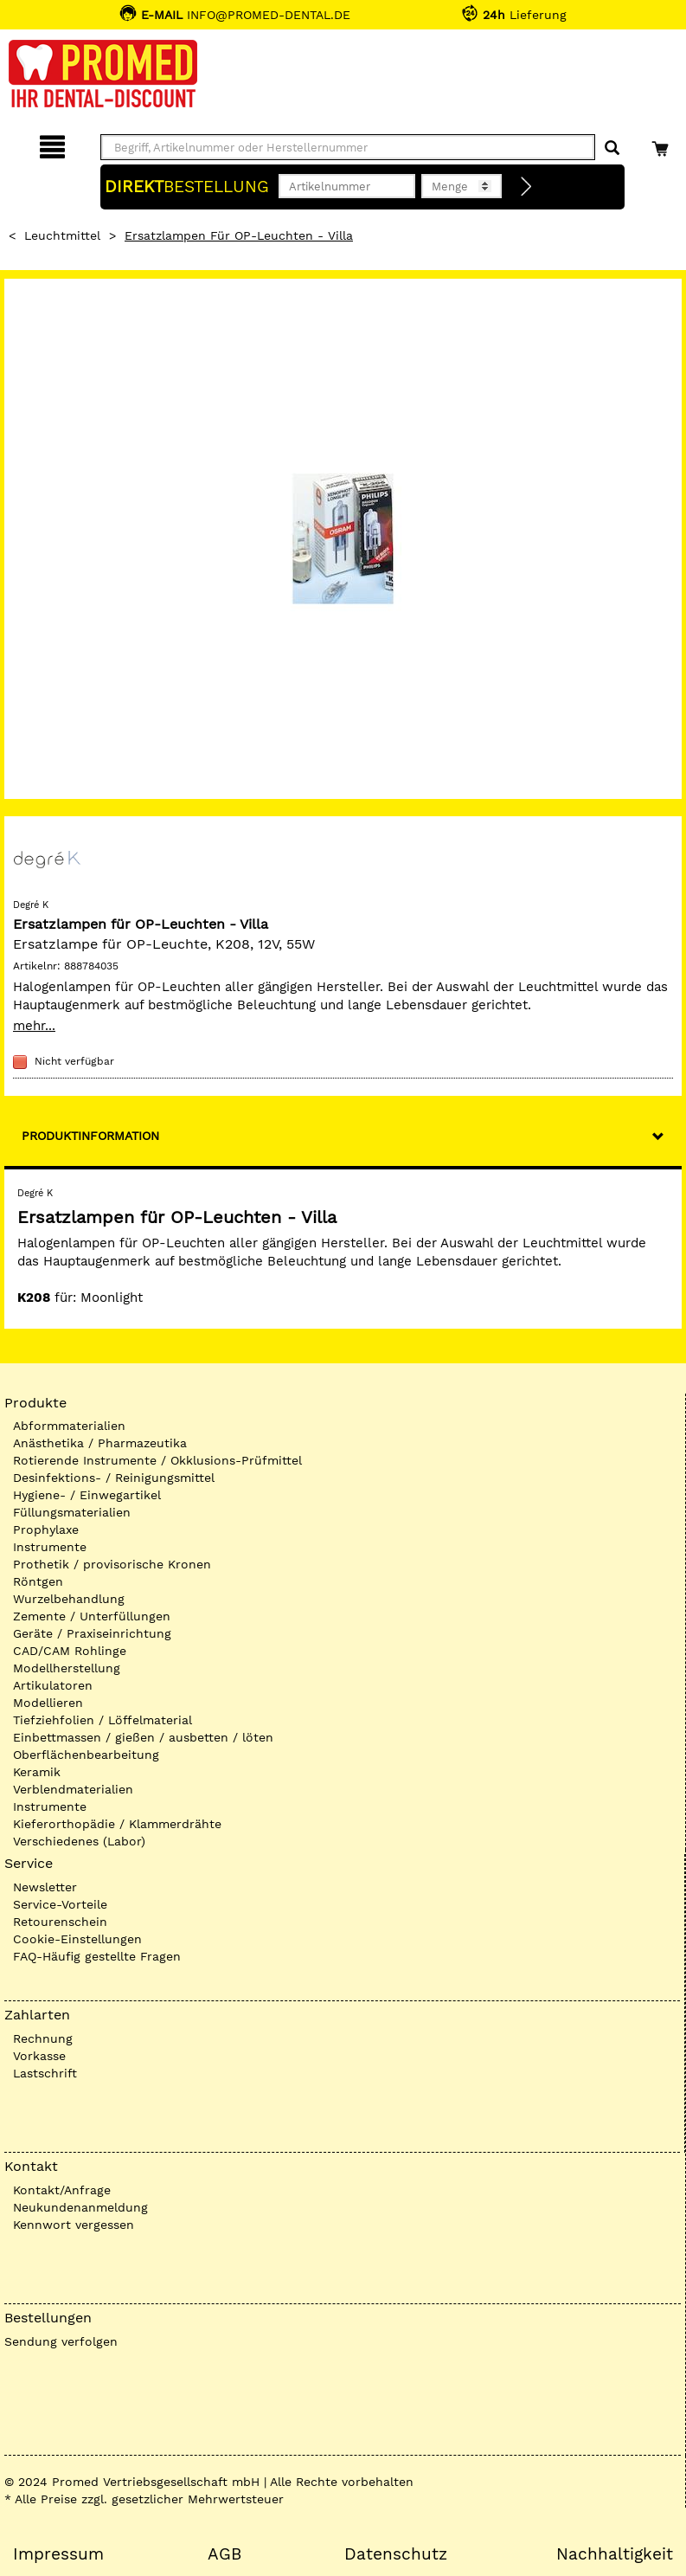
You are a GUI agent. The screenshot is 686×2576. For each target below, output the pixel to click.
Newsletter (45, 1887)
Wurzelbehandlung (69, 1599)
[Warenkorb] (662, 144)
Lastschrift (45, 2073)
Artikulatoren (53, 1685)
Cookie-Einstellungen (77, 1939)
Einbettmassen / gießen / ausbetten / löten (143, 1737)
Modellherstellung (66, 1668)
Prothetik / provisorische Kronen (112, 1564)
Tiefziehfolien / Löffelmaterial (102, 1720)
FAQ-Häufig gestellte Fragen (97, 1956)
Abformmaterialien (69, 1426)
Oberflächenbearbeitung (86, 1754)
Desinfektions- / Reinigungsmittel (114, 1477)
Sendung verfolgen (61, 2341)
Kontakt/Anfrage (62, 2190)
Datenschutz (395, 2554)
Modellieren (48, 1703)
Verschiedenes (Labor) (79, 1841)
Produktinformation (90, 1136)
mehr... (34, 1026)
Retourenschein (60, 1922)
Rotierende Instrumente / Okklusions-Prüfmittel (157, 1460)
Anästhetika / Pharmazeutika (100, 1443)
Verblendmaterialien (73, 1789)
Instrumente (50, 1547)
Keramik (37, 1772)
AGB (224, 2554)
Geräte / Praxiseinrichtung (92, 1633)
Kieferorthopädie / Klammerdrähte (117, 1824)
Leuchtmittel (62, 235)
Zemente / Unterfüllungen (91, 1616)
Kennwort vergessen (73, 2224)
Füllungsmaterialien (72, 1512)
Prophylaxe (46, 1529)
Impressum (58, 2554)
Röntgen (38, 1581)
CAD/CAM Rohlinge (69, 1651)
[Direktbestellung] (527, 187)
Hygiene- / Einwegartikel (87, 1495)
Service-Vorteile (60, 1904)
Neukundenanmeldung (80, 2207)
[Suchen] (612, 148)
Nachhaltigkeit (614, 2554)
